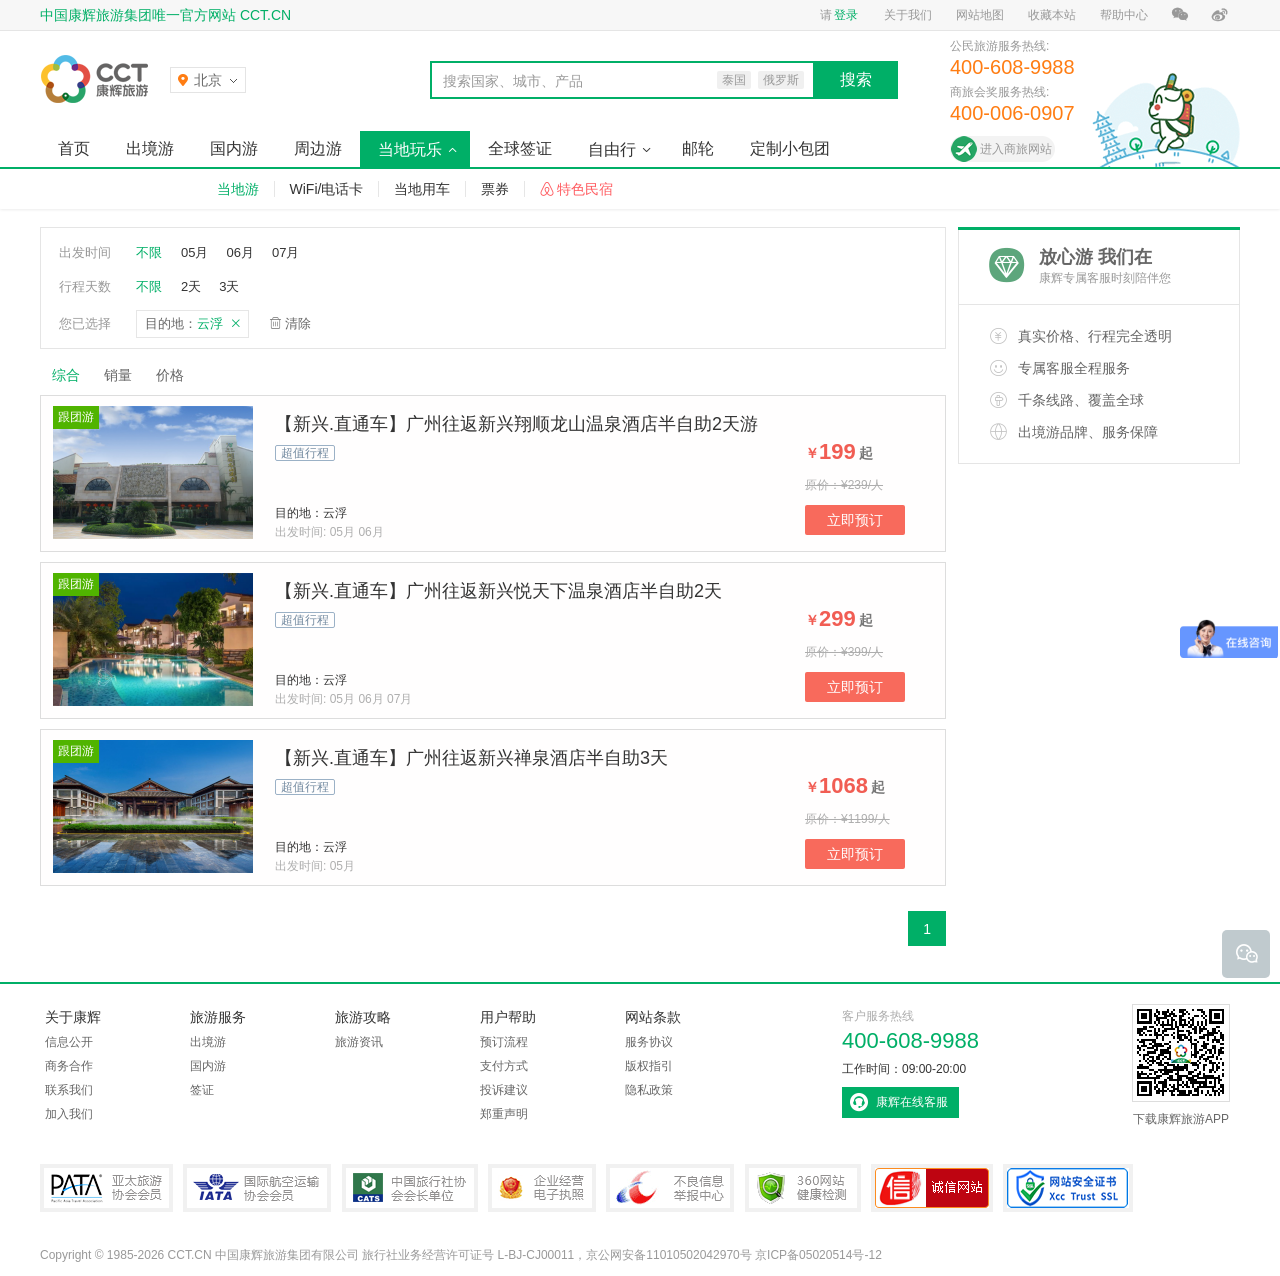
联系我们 (69, 1090)
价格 (177, 375)
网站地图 (980, 15)
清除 (298, 323)
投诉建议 (504, 1090)
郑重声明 (504, 1114)
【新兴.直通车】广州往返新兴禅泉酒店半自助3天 (471, 758)
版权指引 (649, 1066)
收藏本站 (1052, 15)
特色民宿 (585, 189)
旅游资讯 (359, 1042)
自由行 (612, 149)
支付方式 (504, 1066)
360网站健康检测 (803, 1188)
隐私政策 (649, 1090)
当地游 (238, 189)
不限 (149, 252)
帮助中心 (1124, 15)
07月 (285, 252)
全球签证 (520, 148)
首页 (74, 148)
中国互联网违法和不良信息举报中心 (670, 1188)
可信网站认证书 (932, 1188)
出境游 (150, 148)
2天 (191, 286)
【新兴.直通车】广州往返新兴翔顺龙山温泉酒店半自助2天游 (516, 424)
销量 (118, 375)
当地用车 (422, 189)
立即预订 (855, 520)
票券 (495, 189)
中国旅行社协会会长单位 (410, 1188)
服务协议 (649, 1042)
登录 (846, 15)
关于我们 (908, 15)
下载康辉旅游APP (1181, 1065)
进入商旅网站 (1016, 149)
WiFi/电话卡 (327, 189)
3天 (229, 286)
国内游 (234, 148)
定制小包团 (790, 148)
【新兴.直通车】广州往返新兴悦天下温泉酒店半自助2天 (498, 591)
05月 (194, 252)
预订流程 (504, 1042)
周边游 (318, 148)
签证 (202, 1090)
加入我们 (69, 1114)
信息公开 (69, 1042)
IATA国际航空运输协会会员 (257, 1188)
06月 (239, 252)
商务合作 (69, 1066)
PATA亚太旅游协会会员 (106, 1188)
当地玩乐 (410, 149)
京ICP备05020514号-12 (818, 1255)
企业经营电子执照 (542, 1188)
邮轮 (698, 148)
